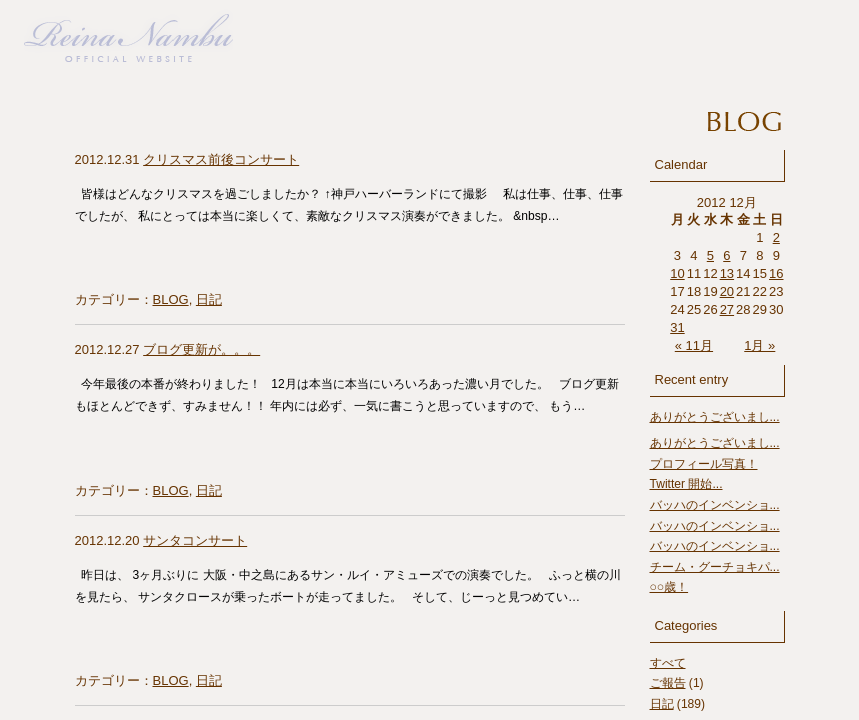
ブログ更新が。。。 (201, 349)
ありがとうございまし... (715, 417)
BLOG (171, 299)
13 (727, 273)
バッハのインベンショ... (715, 505)
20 (727, 291)
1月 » (759, 345)
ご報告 (668, 683)
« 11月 (694, 345)
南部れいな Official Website (128, 31)
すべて (668, 663)
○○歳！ (669, 587)
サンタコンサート (195, 540)
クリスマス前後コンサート (221, 159)
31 (677, 327)
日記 (209, 299)
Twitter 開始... (686, 484)
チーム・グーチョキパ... (715, 567)
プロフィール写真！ (704, 464)
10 (677, 273)
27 (727, 309)
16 (776, 273)
